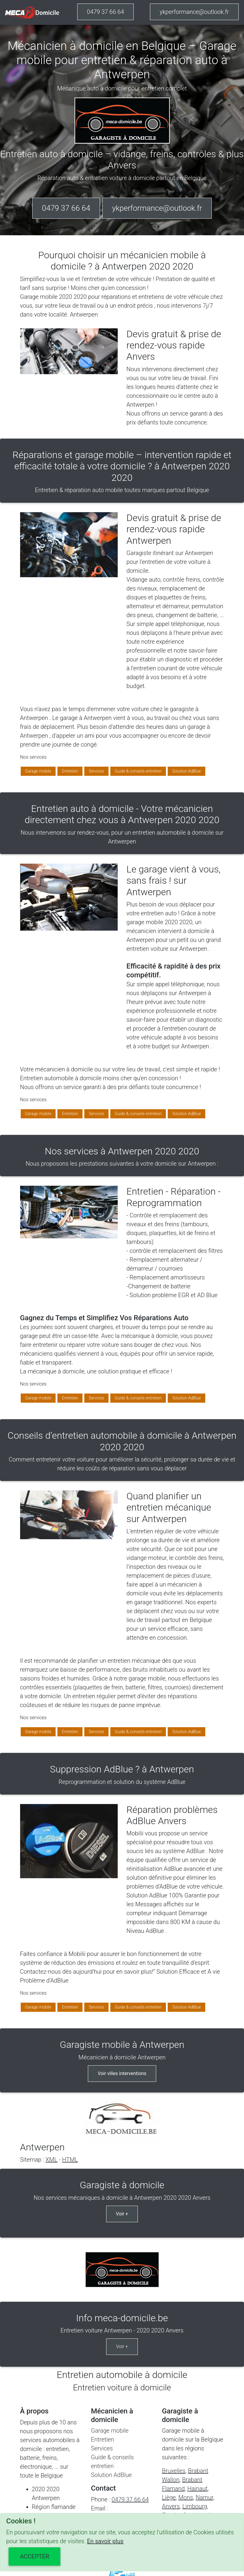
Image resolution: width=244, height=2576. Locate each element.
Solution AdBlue (186, 771)
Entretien (70, 771)
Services (96, 771)
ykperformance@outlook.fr (194, 11)
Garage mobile (38, 771)
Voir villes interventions (122, 2073)
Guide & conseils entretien (138, 771)
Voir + (122, 2214)
